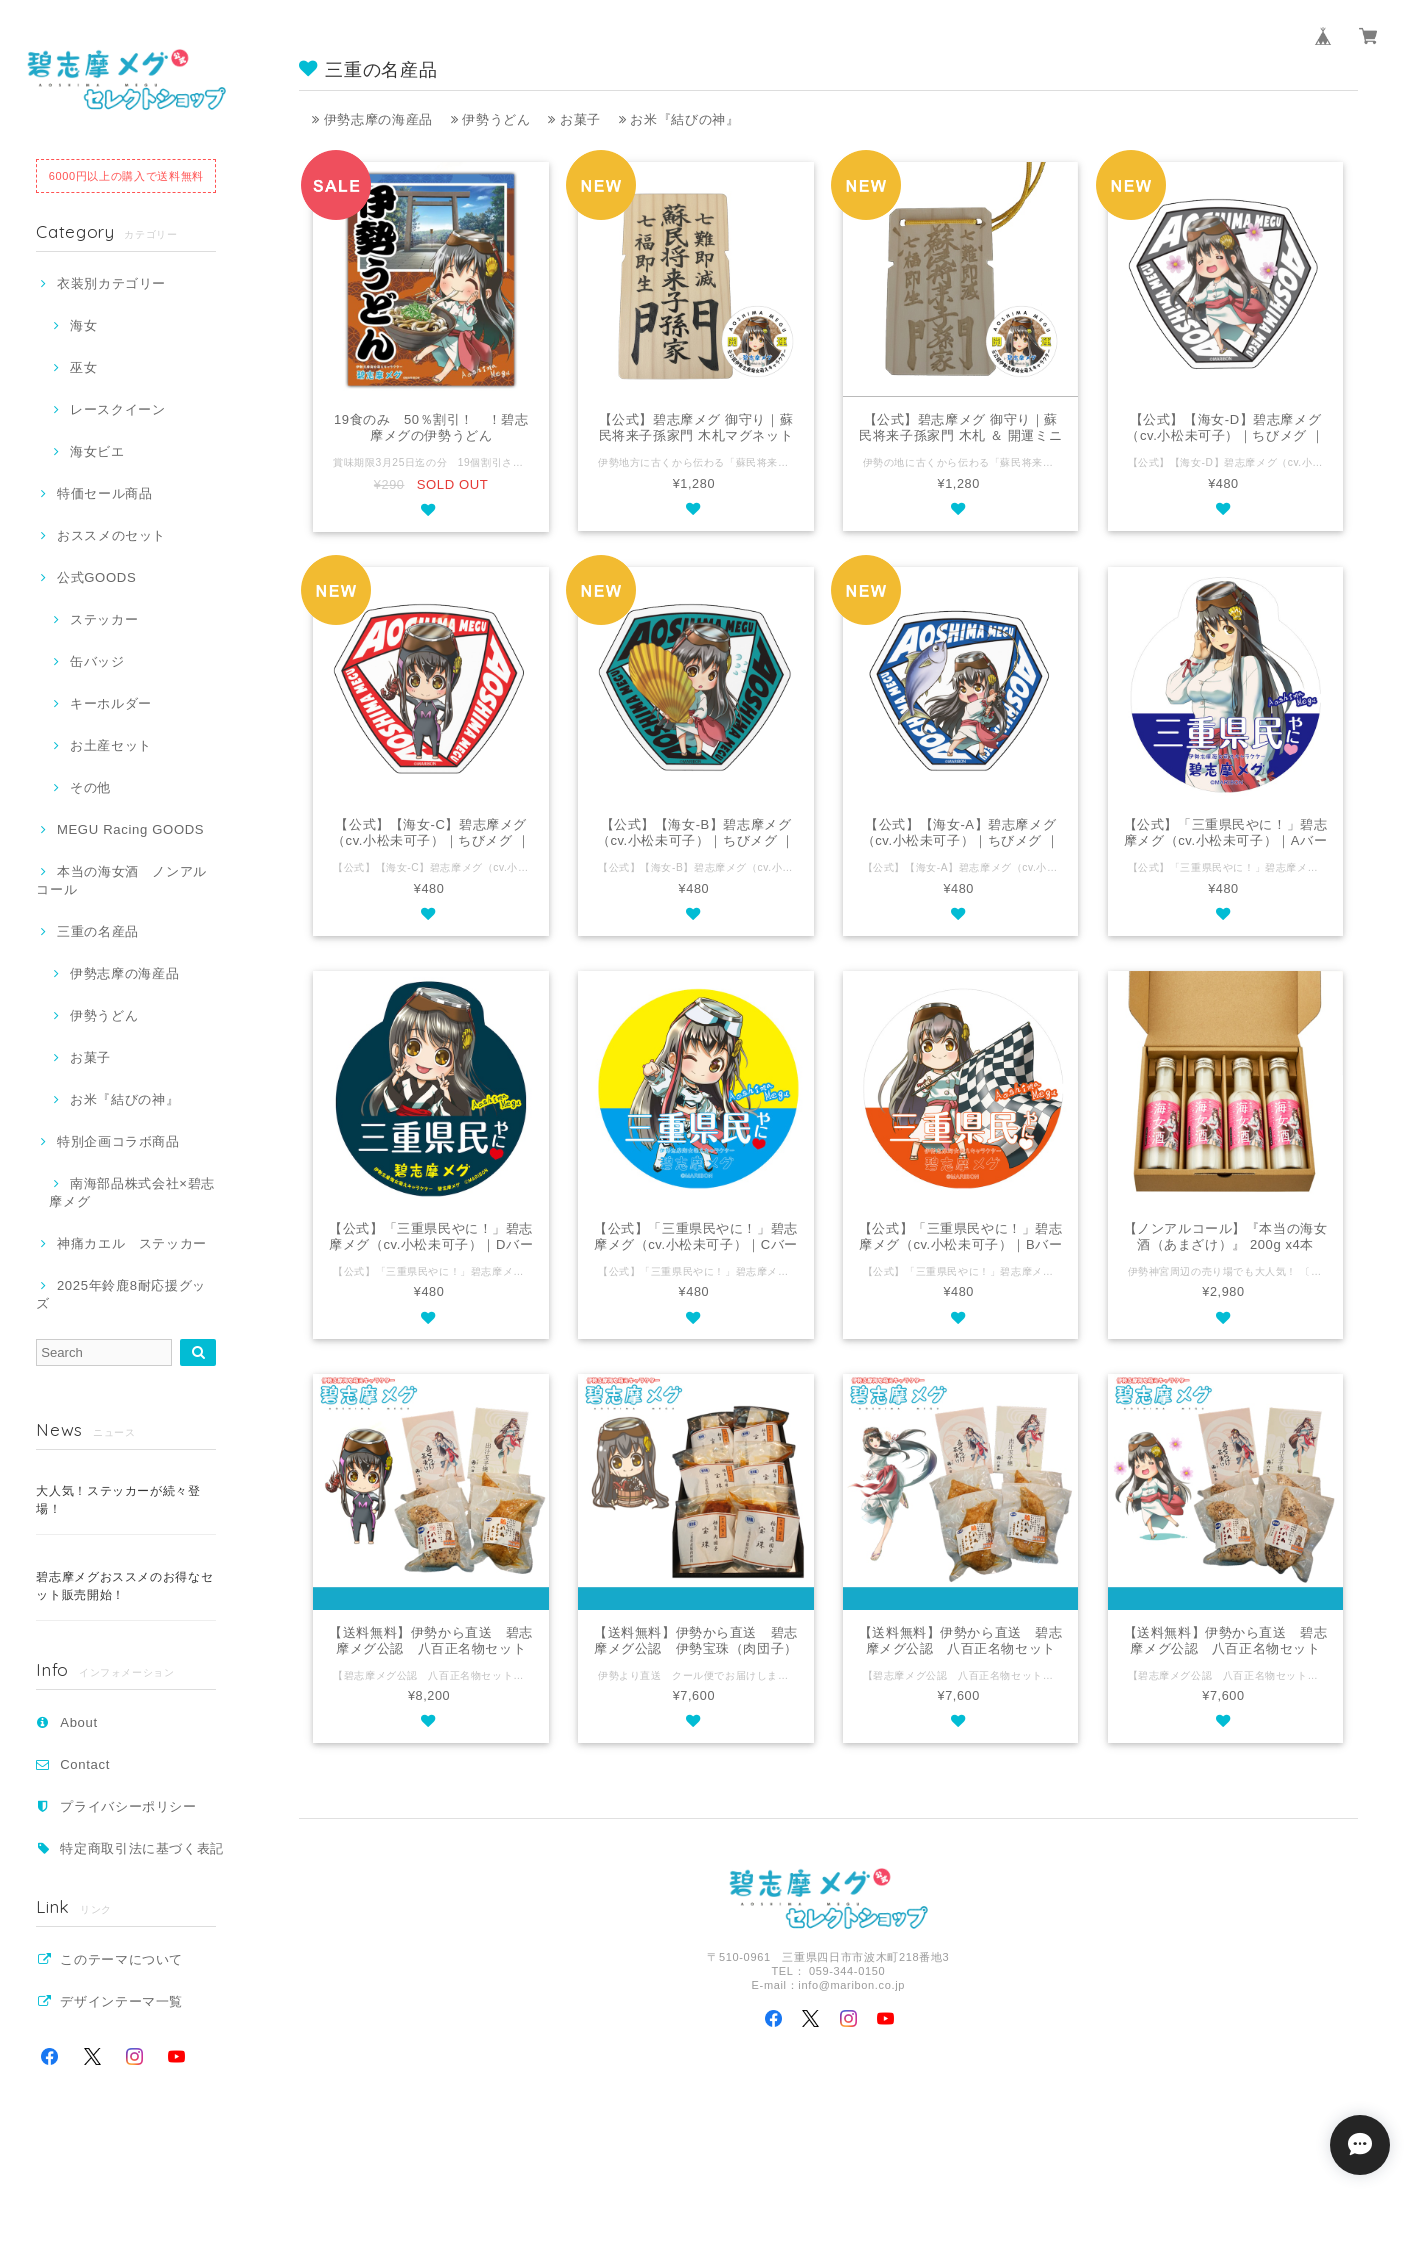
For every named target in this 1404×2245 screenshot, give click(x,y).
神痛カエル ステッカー (132, 1243)
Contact (85, 1764)
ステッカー (104, 619)
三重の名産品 (98, 931)
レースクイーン (118, 409)
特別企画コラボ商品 (118, 1141)
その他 (90, 787)
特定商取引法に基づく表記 (142, 1848)
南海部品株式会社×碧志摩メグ (132, 1192)
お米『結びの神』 (124, 1099)
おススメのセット (111, 535)
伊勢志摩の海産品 (124, 973)
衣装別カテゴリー (111, 283)
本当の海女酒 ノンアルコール (121, 880)
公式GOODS (96, 577)
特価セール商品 (105, 493)
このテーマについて (121, 1959)
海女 (83, 325)
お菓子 (90, 1057)
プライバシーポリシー (128, 1806)
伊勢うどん (104, 1015)
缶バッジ (97, 661)
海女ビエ (97, 451)
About (79, 1722)
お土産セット (111, 745)
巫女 (83, 367)
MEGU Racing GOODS (130, 829)
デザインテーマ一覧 (121, 2001)
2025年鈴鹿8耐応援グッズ (121, 1294)
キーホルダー (111, 703)
